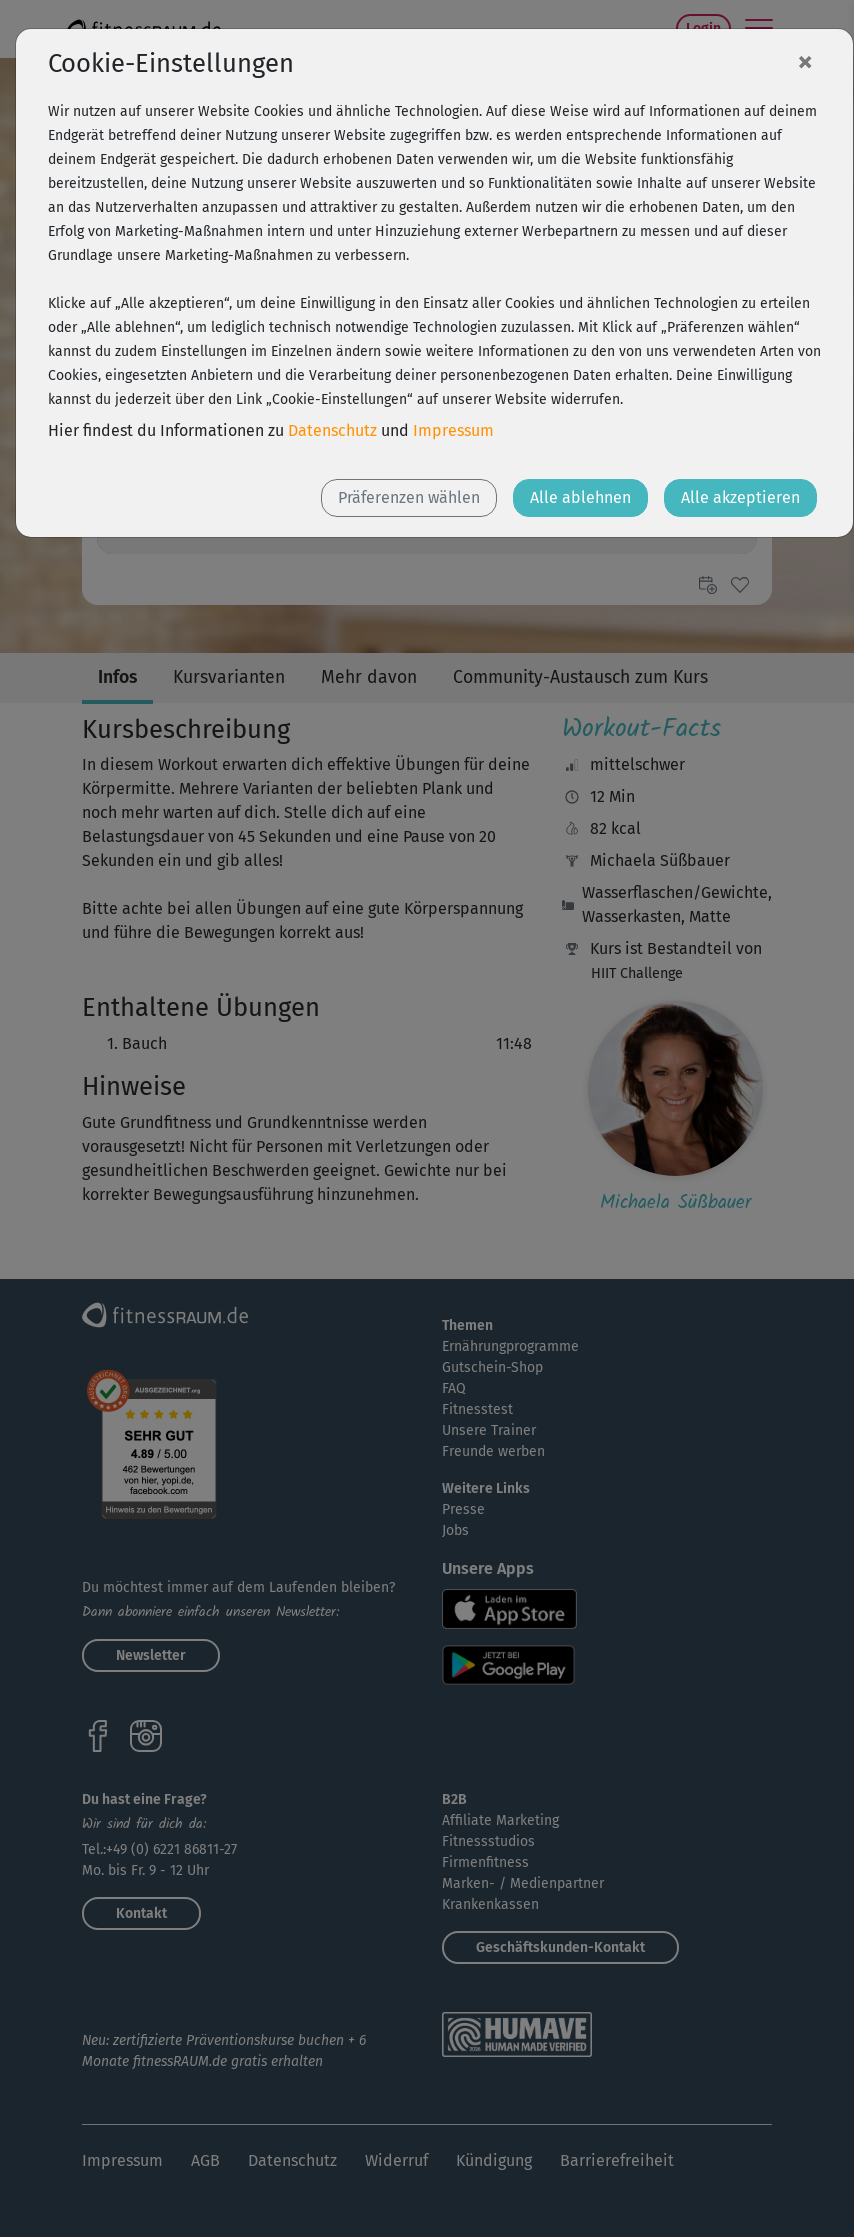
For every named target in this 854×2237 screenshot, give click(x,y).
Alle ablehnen (580, 497)
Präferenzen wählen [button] (409, 497)
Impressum (453, 430)
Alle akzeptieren (740, 497)
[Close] (805, 61)
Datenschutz (332, 430)
